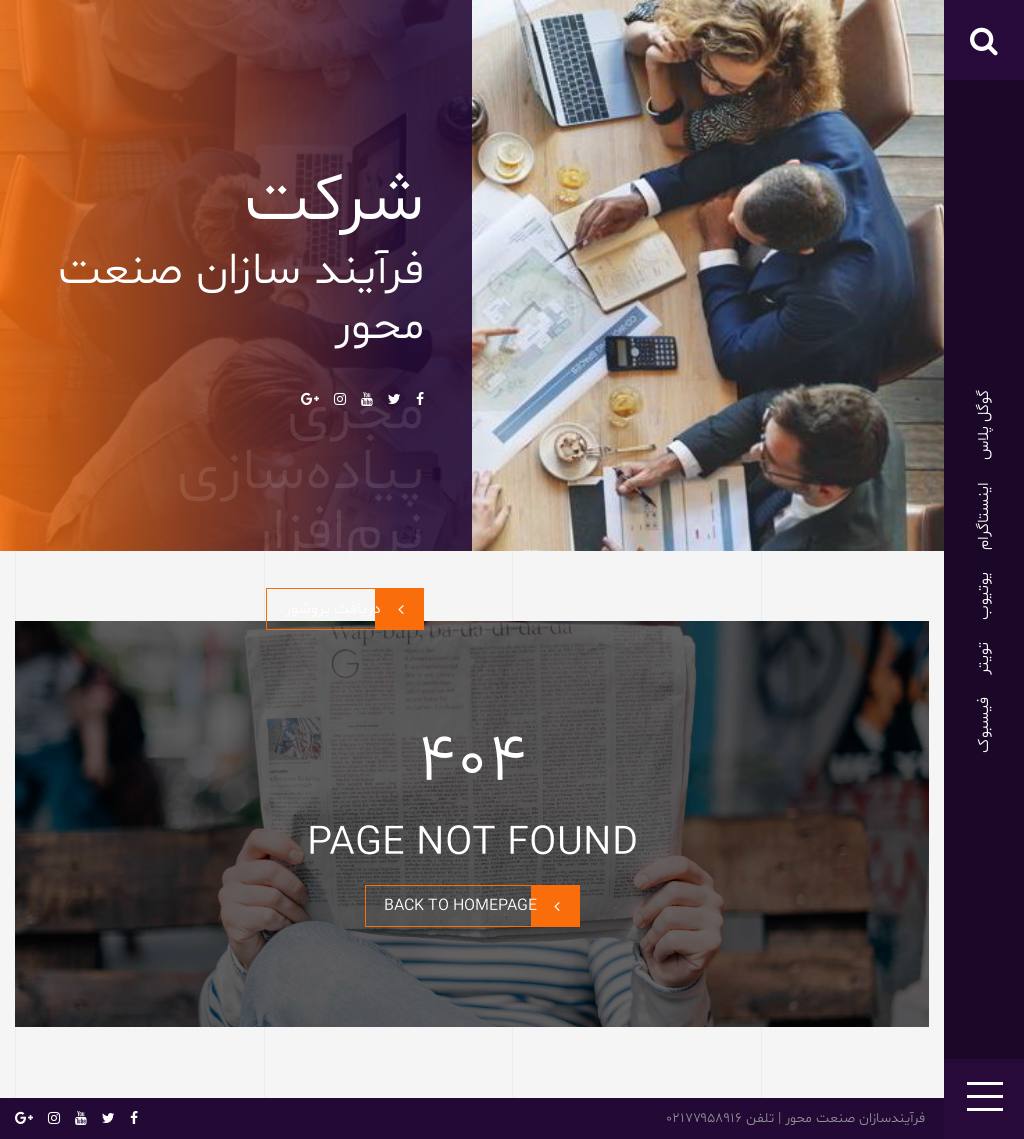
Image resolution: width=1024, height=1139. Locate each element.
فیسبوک (984, 725)
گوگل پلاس (984, 425)
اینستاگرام (984, 516)
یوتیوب (984, 596)
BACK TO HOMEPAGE (481, 906)
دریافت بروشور (354, 609)
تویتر (984, 658)
